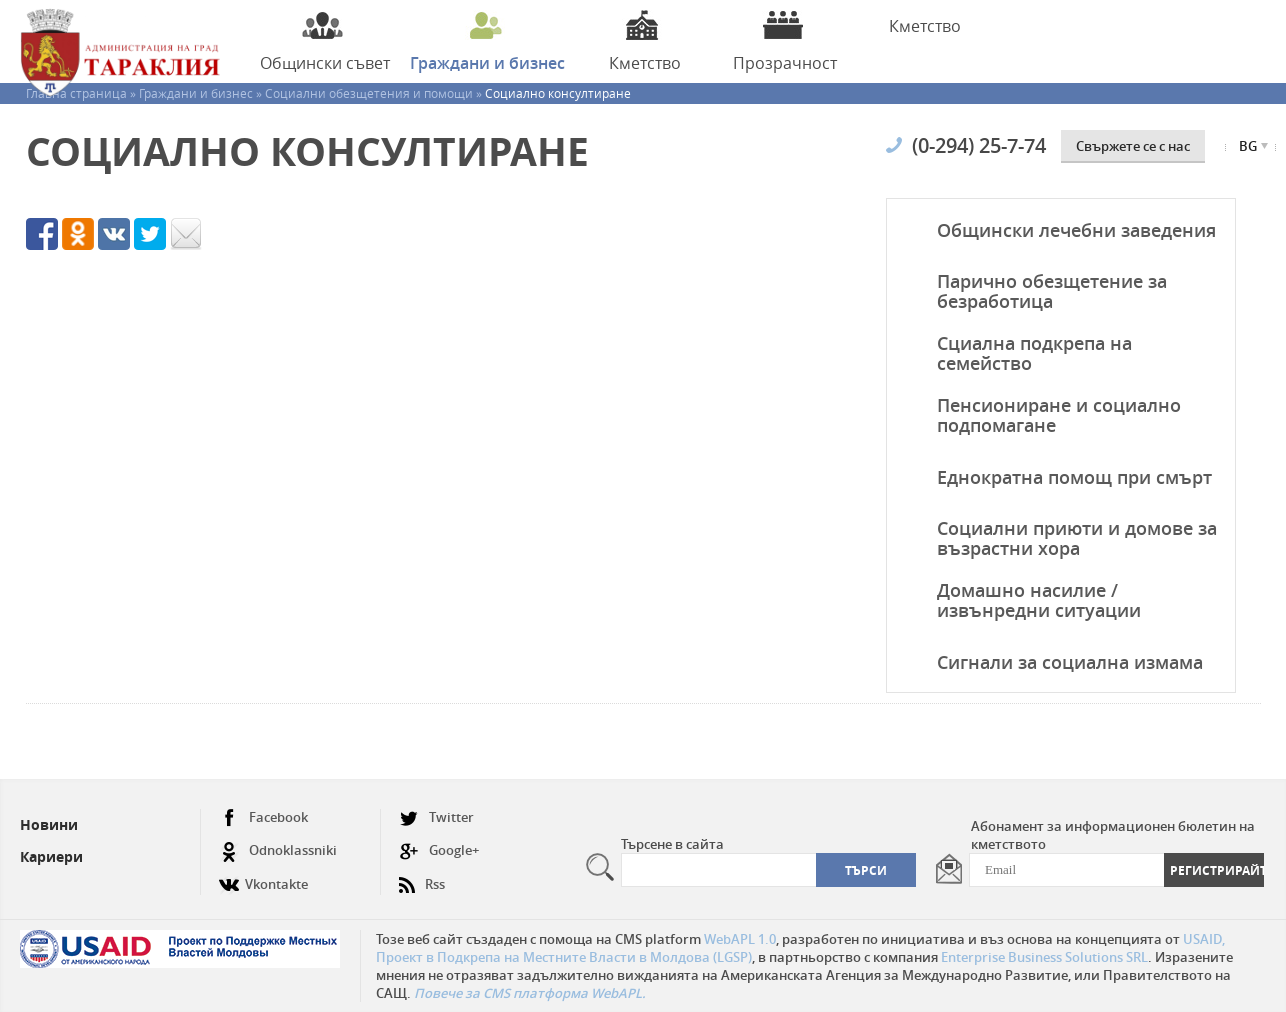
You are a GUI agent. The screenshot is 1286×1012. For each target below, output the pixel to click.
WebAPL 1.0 (740, 939)
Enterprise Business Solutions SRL (1044, 957)
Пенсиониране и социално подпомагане (1059, 415)
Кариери (51, 856)
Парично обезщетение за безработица (1052, 291)
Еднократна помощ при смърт (1074, 477)
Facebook (263, 817)
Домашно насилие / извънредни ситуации (1039, 600)
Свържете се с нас (1133, 146)
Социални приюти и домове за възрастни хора (1077, 538)
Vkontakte (263, 876)
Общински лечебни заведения (1076, 230)
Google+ (439, 850)
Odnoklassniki (278, 850)
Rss (422, 876)
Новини (49, 824)
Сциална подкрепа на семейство (1034, 353)
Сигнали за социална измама (1070, 662)
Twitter (436, 817)
